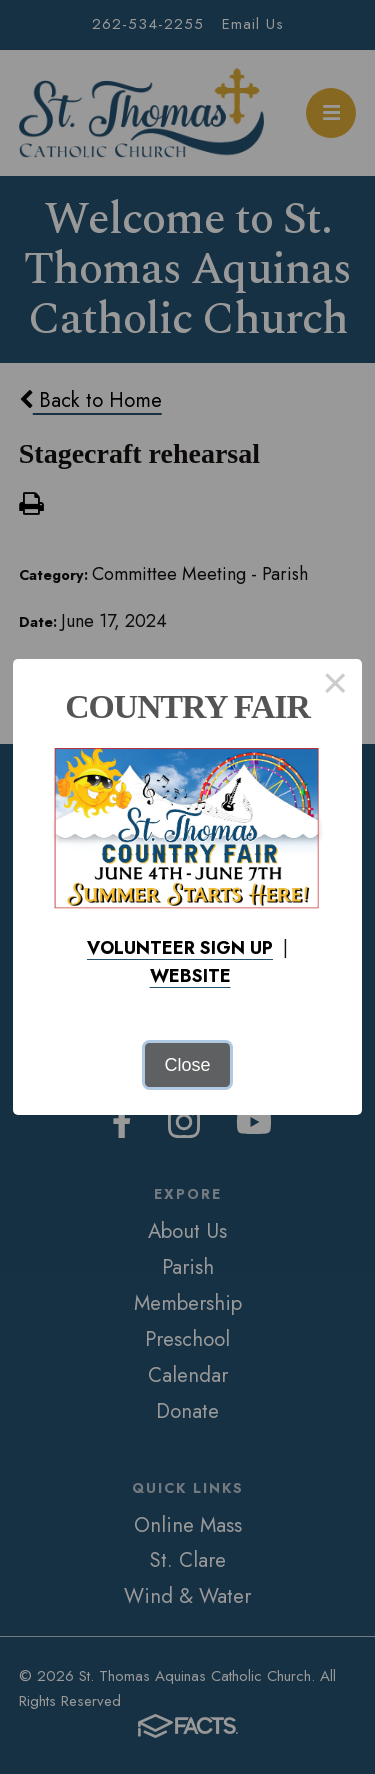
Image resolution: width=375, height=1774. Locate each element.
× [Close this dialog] (335, 686)
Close (187, 1065)
